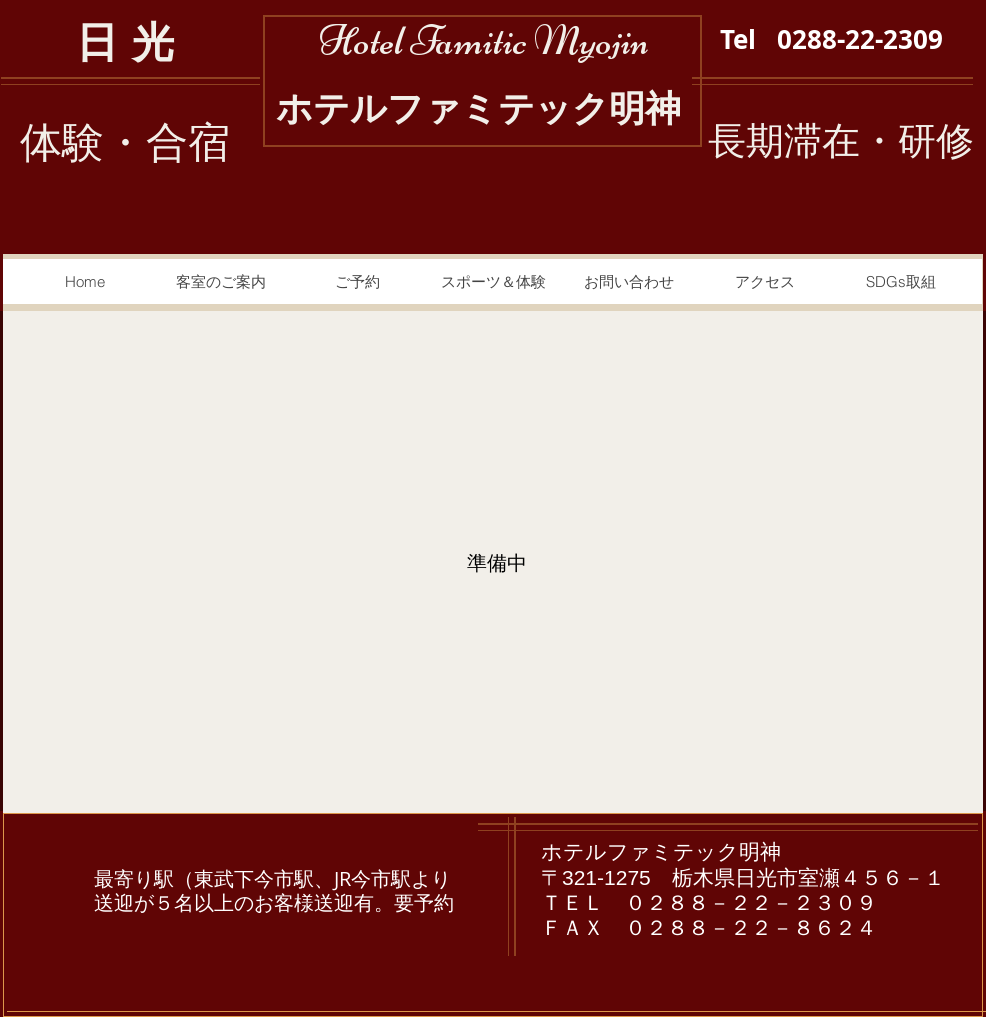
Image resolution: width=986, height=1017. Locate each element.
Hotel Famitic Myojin (484, 40)
